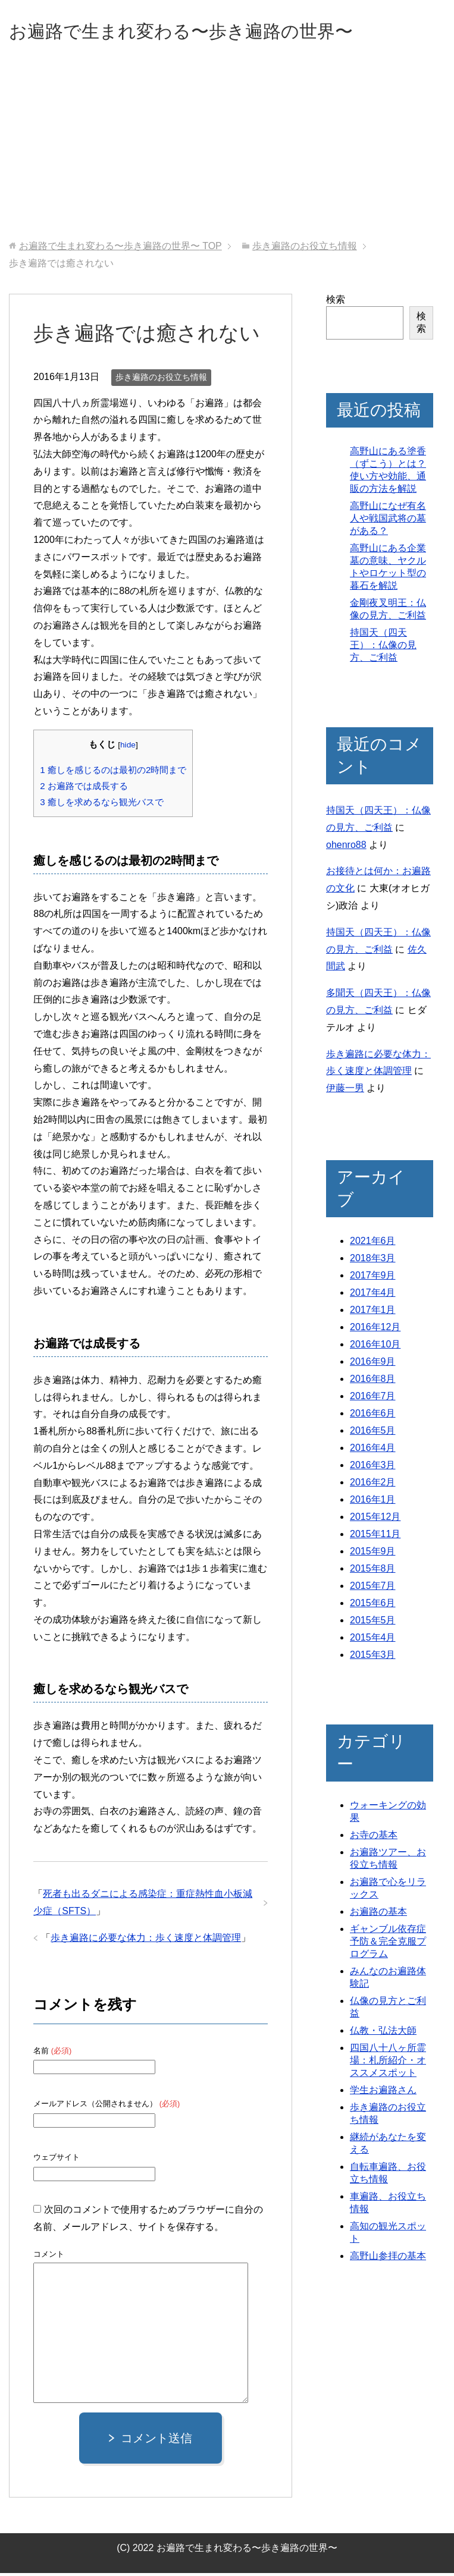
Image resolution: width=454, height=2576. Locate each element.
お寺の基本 (373, 1838)
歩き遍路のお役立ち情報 (161, 380)
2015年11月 (375, 1537)
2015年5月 (373, 1623)
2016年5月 (373, 1433)
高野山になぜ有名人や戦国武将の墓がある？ (388, 521)
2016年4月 (373, 1451)
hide (128, 747)
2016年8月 (373, 1382)
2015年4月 (373, 1640)
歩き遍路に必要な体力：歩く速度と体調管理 (146, 1941)
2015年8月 (373, 1571)
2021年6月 (373, 1244)
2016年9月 (373, 1364)
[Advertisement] (227, 154)
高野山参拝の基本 (388, 2259)
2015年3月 (373, 1658)
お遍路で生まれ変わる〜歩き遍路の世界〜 (215, 32)
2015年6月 (373, 1606)
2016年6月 (373, 1416)
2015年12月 (375, 1520)
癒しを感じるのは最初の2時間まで (113, 773)
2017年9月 (373, 1278)
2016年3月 (373, 1468)
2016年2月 (373, 1485)
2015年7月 (373, 1589)
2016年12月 (375, 1330)
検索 (335, 302)
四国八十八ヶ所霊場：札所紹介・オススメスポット (388, 2063)
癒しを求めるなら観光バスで (102, 805)
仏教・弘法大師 (383, 2033)
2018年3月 (373, 1261)
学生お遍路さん (383, 2093)
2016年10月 (375, 1347)
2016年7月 (373, 1399)
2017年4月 (373, 1295)
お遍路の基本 (378, 1914)
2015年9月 (373, 1554)
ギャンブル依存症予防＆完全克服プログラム (388, 1944)
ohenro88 (346, 848)
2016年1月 (373, 1502)
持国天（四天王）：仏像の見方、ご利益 (383, 647)
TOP (120, 249)
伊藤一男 (345, 1091)
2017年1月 (373, 1313)
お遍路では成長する (84, 789)
